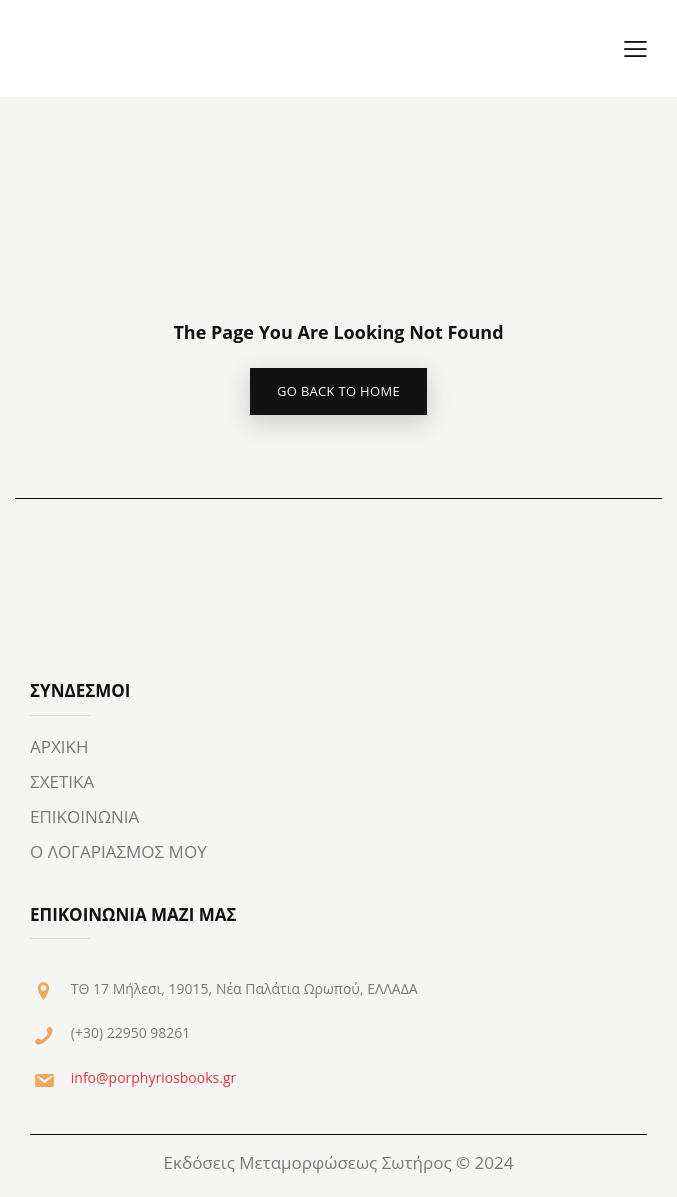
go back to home (338, 391)
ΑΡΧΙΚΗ (59, 746)
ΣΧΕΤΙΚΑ (62, 781)
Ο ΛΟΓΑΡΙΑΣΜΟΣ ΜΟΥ (118, 851)
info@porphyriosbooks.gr (153, 1077)
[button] (635, 48)
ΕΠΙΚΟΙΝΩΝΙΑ (84, 816)
